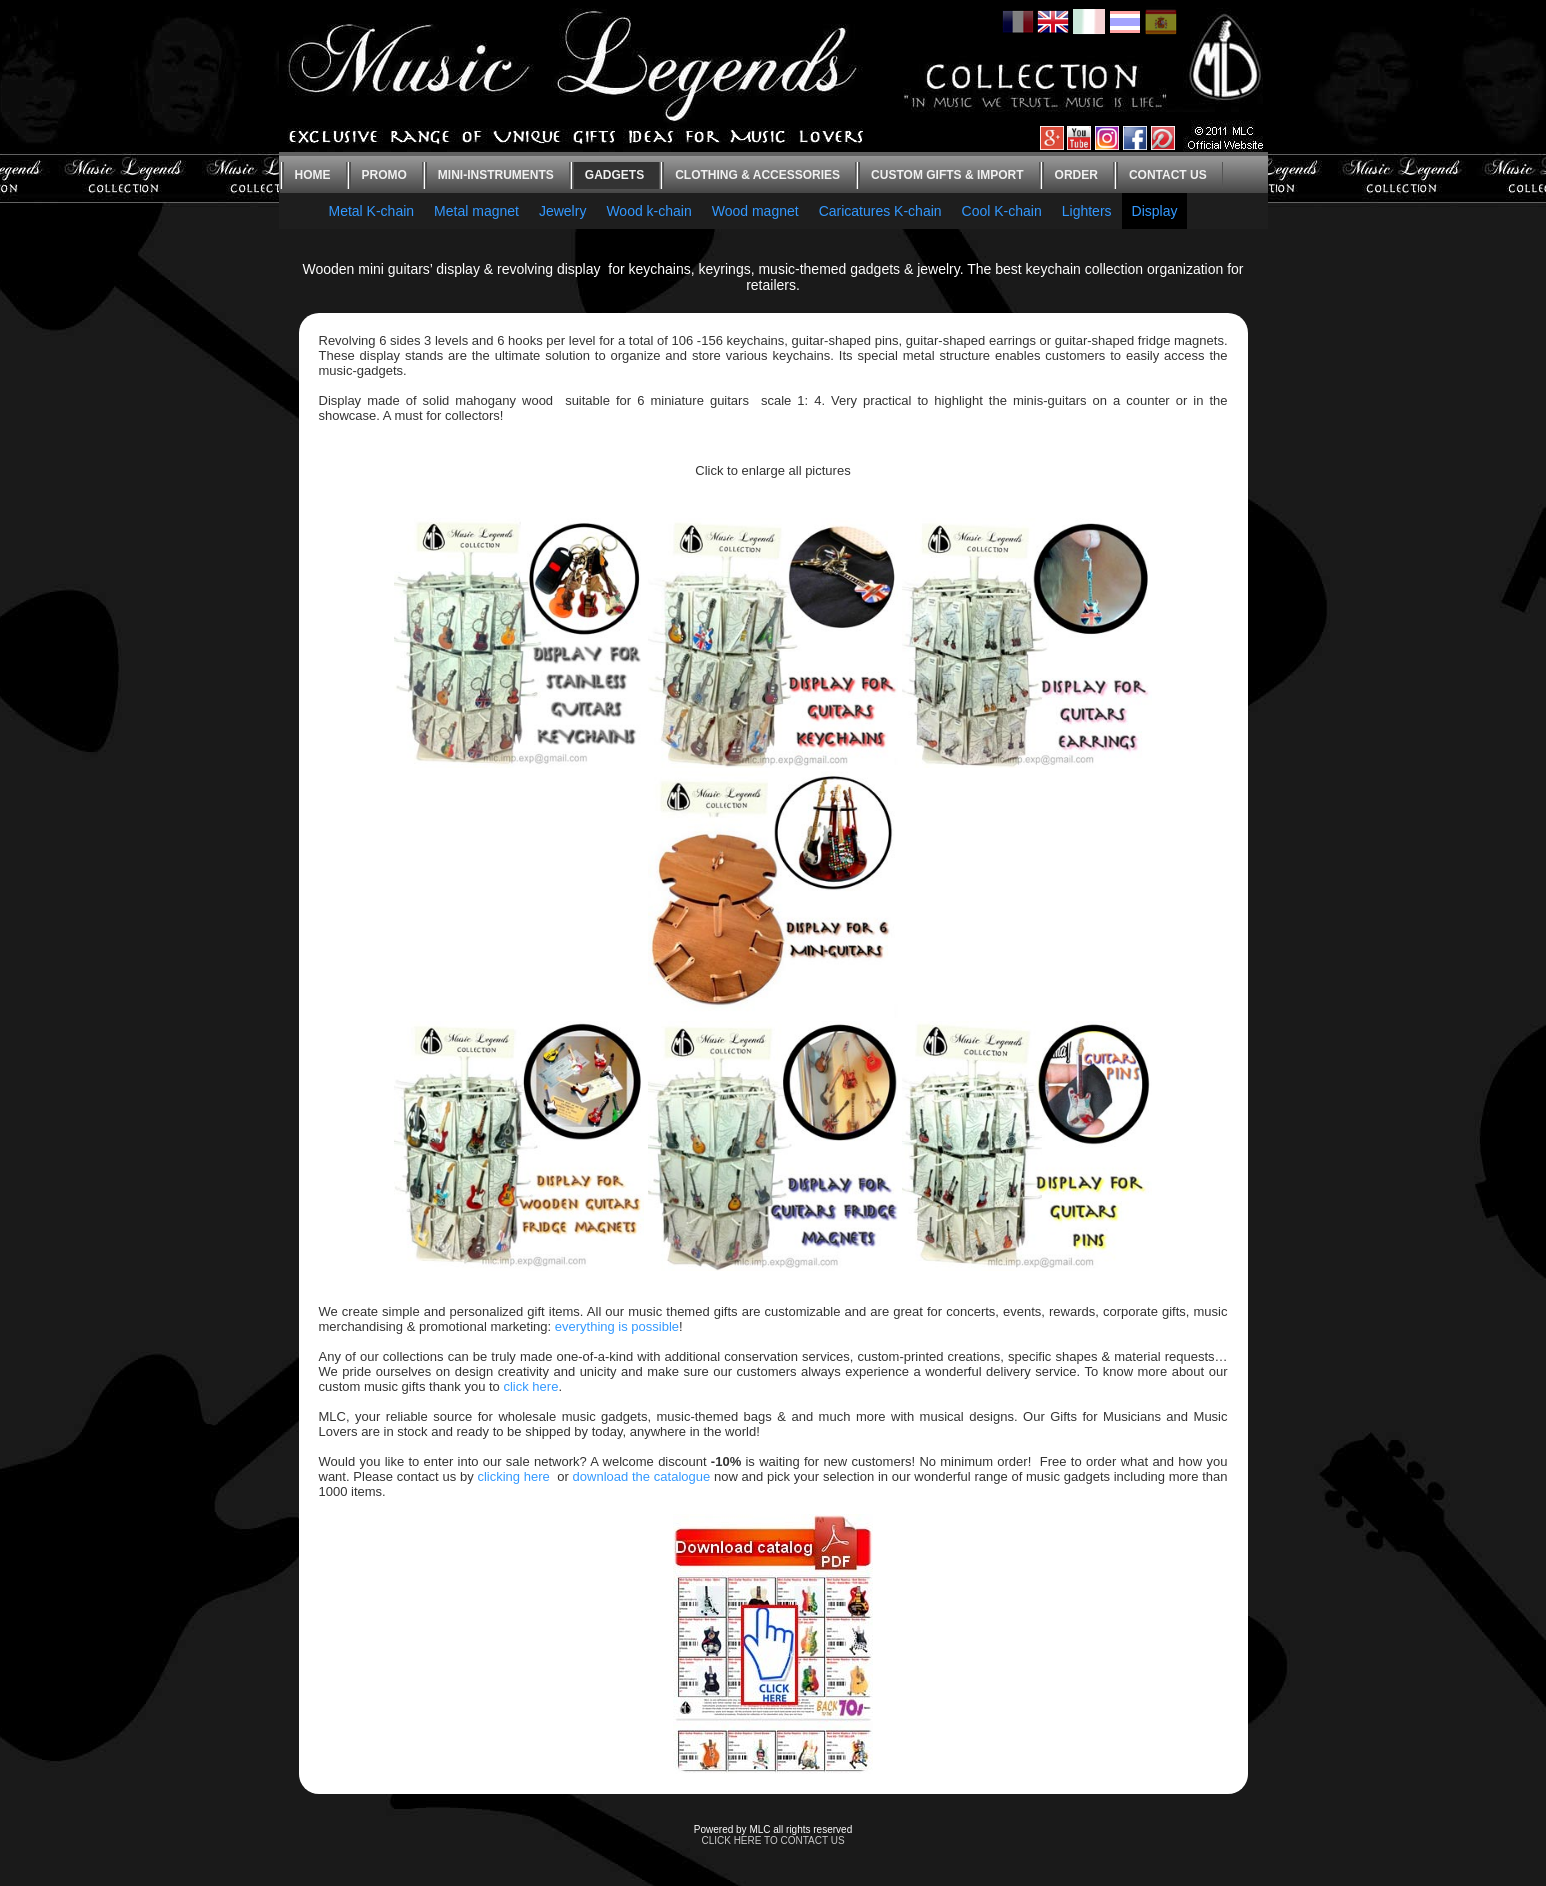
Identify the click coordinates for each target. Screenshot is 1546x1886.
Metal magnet (476, 211)
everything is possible (617, 1326)
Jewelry (562, 211)
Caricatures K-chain (880, 211)
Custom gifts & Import (947, 175)
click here (530, 1386)
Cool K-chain (1002, 211)
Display (1155, 211)
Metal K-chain (372, 211)
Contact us (1168, 175)
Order (1076, 175)
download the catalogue (642, 1476)
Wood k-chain (648, 211)
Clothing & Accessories (757, 175)
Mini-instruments (496, 175)
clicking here (513, 1476)
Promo (384, 175)
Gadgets (614, 175)
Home (313, 175)
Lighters (1087, 211)
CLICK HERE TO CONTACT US (772, 1840)
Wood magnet (755, 211)
